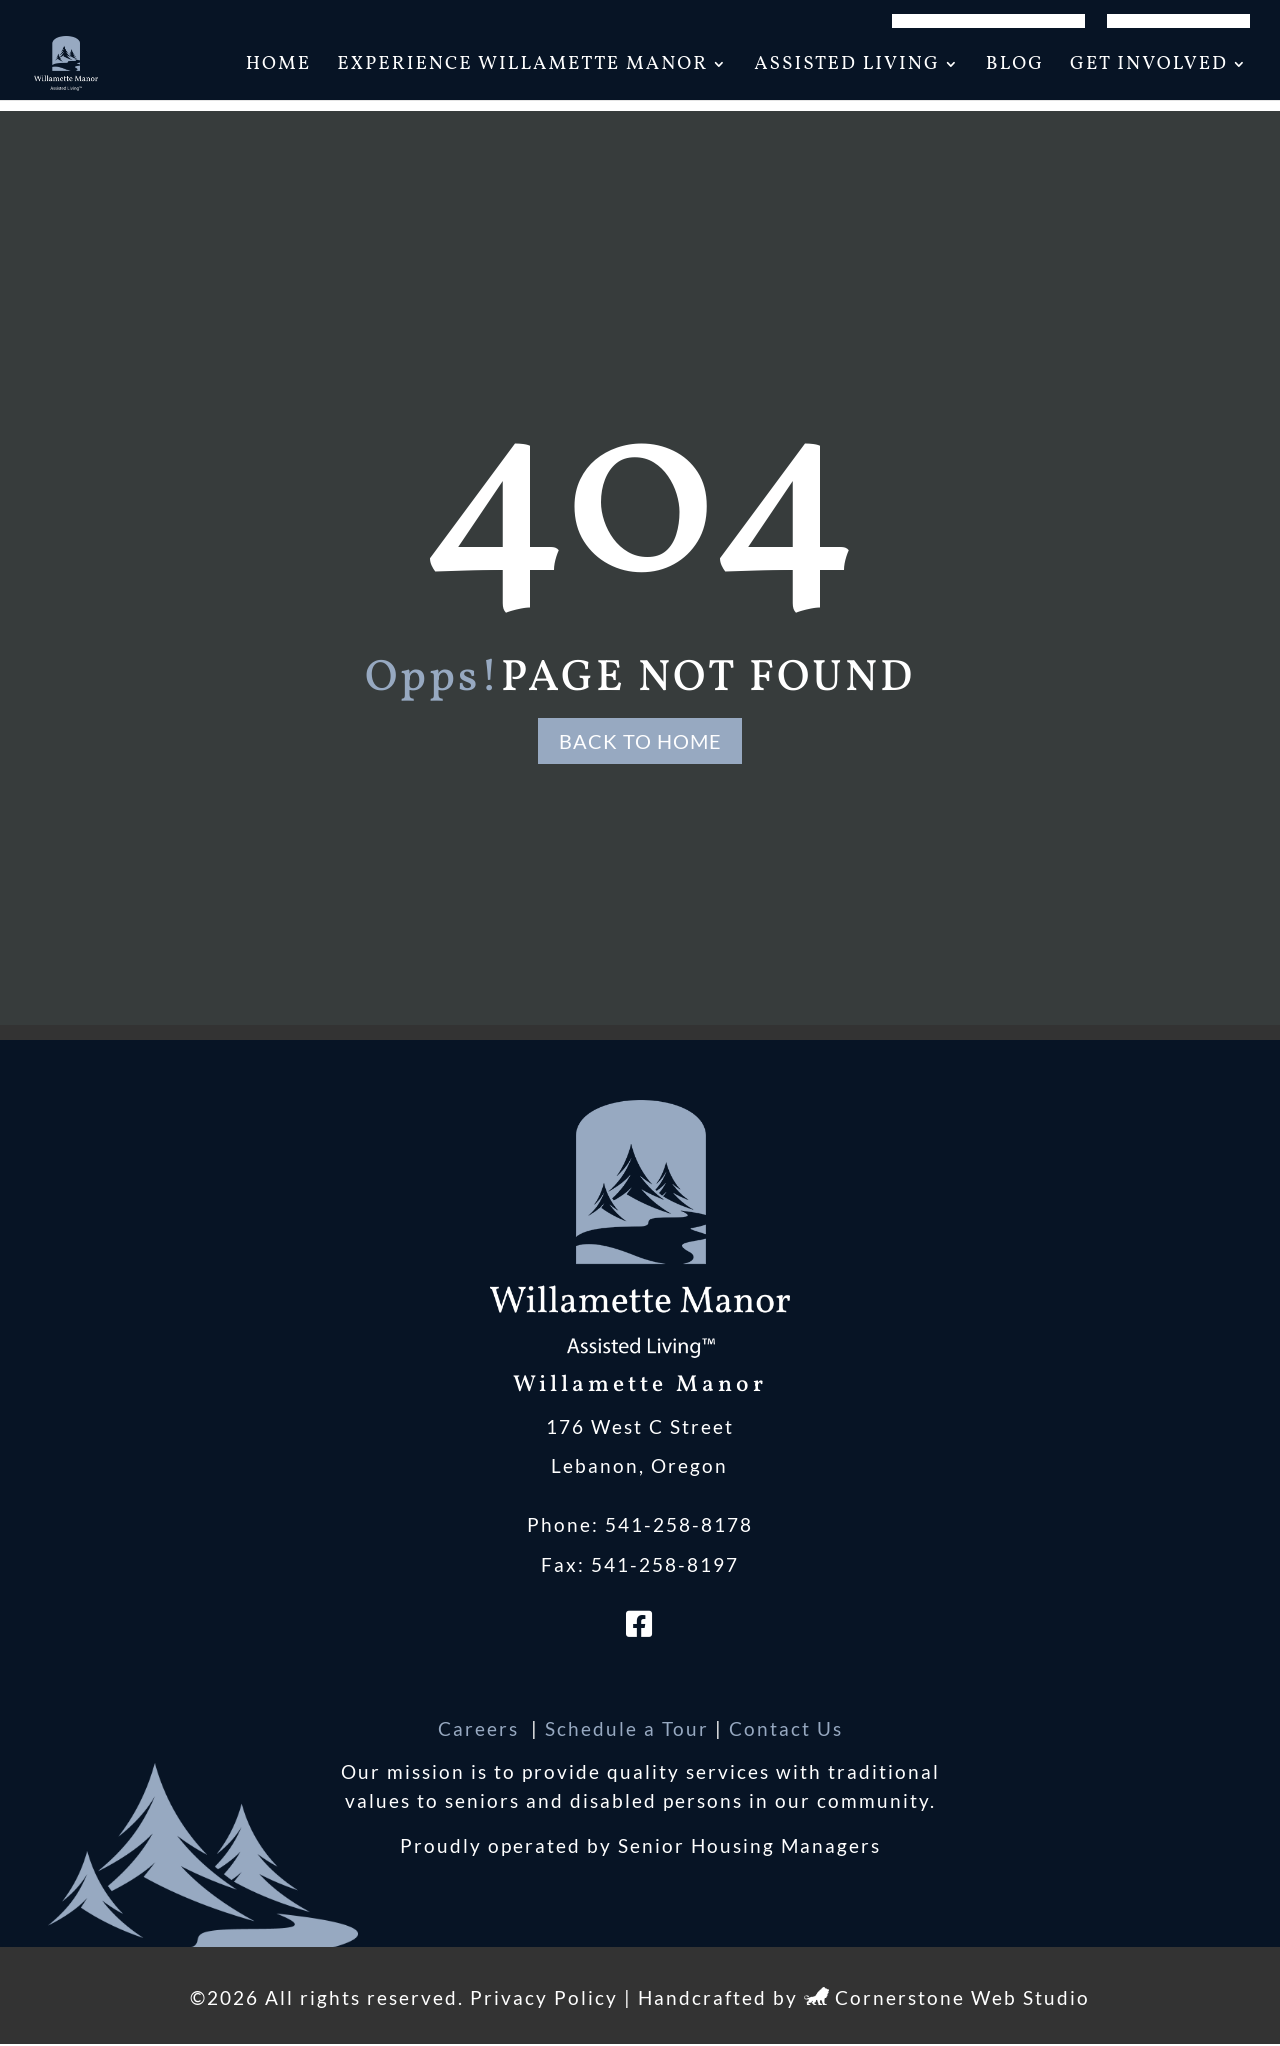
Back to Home (640, 741)
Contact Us (786, 1729)
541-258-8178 (679, 1526)
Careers (481, 1729)
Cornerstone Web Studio (962, 1999)
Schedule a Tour (627, 1729)
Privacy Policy (544, 1999)
